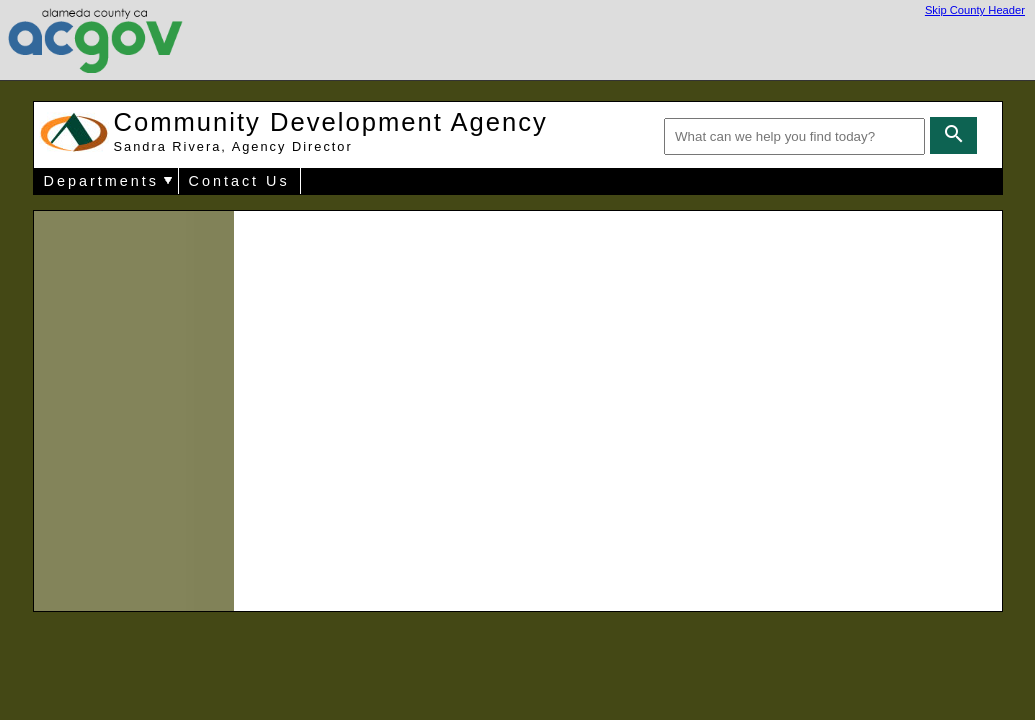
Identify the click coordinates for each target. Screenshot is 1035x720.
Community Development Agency (331, 131)
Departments (101, 181)
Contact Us (239, 181)
